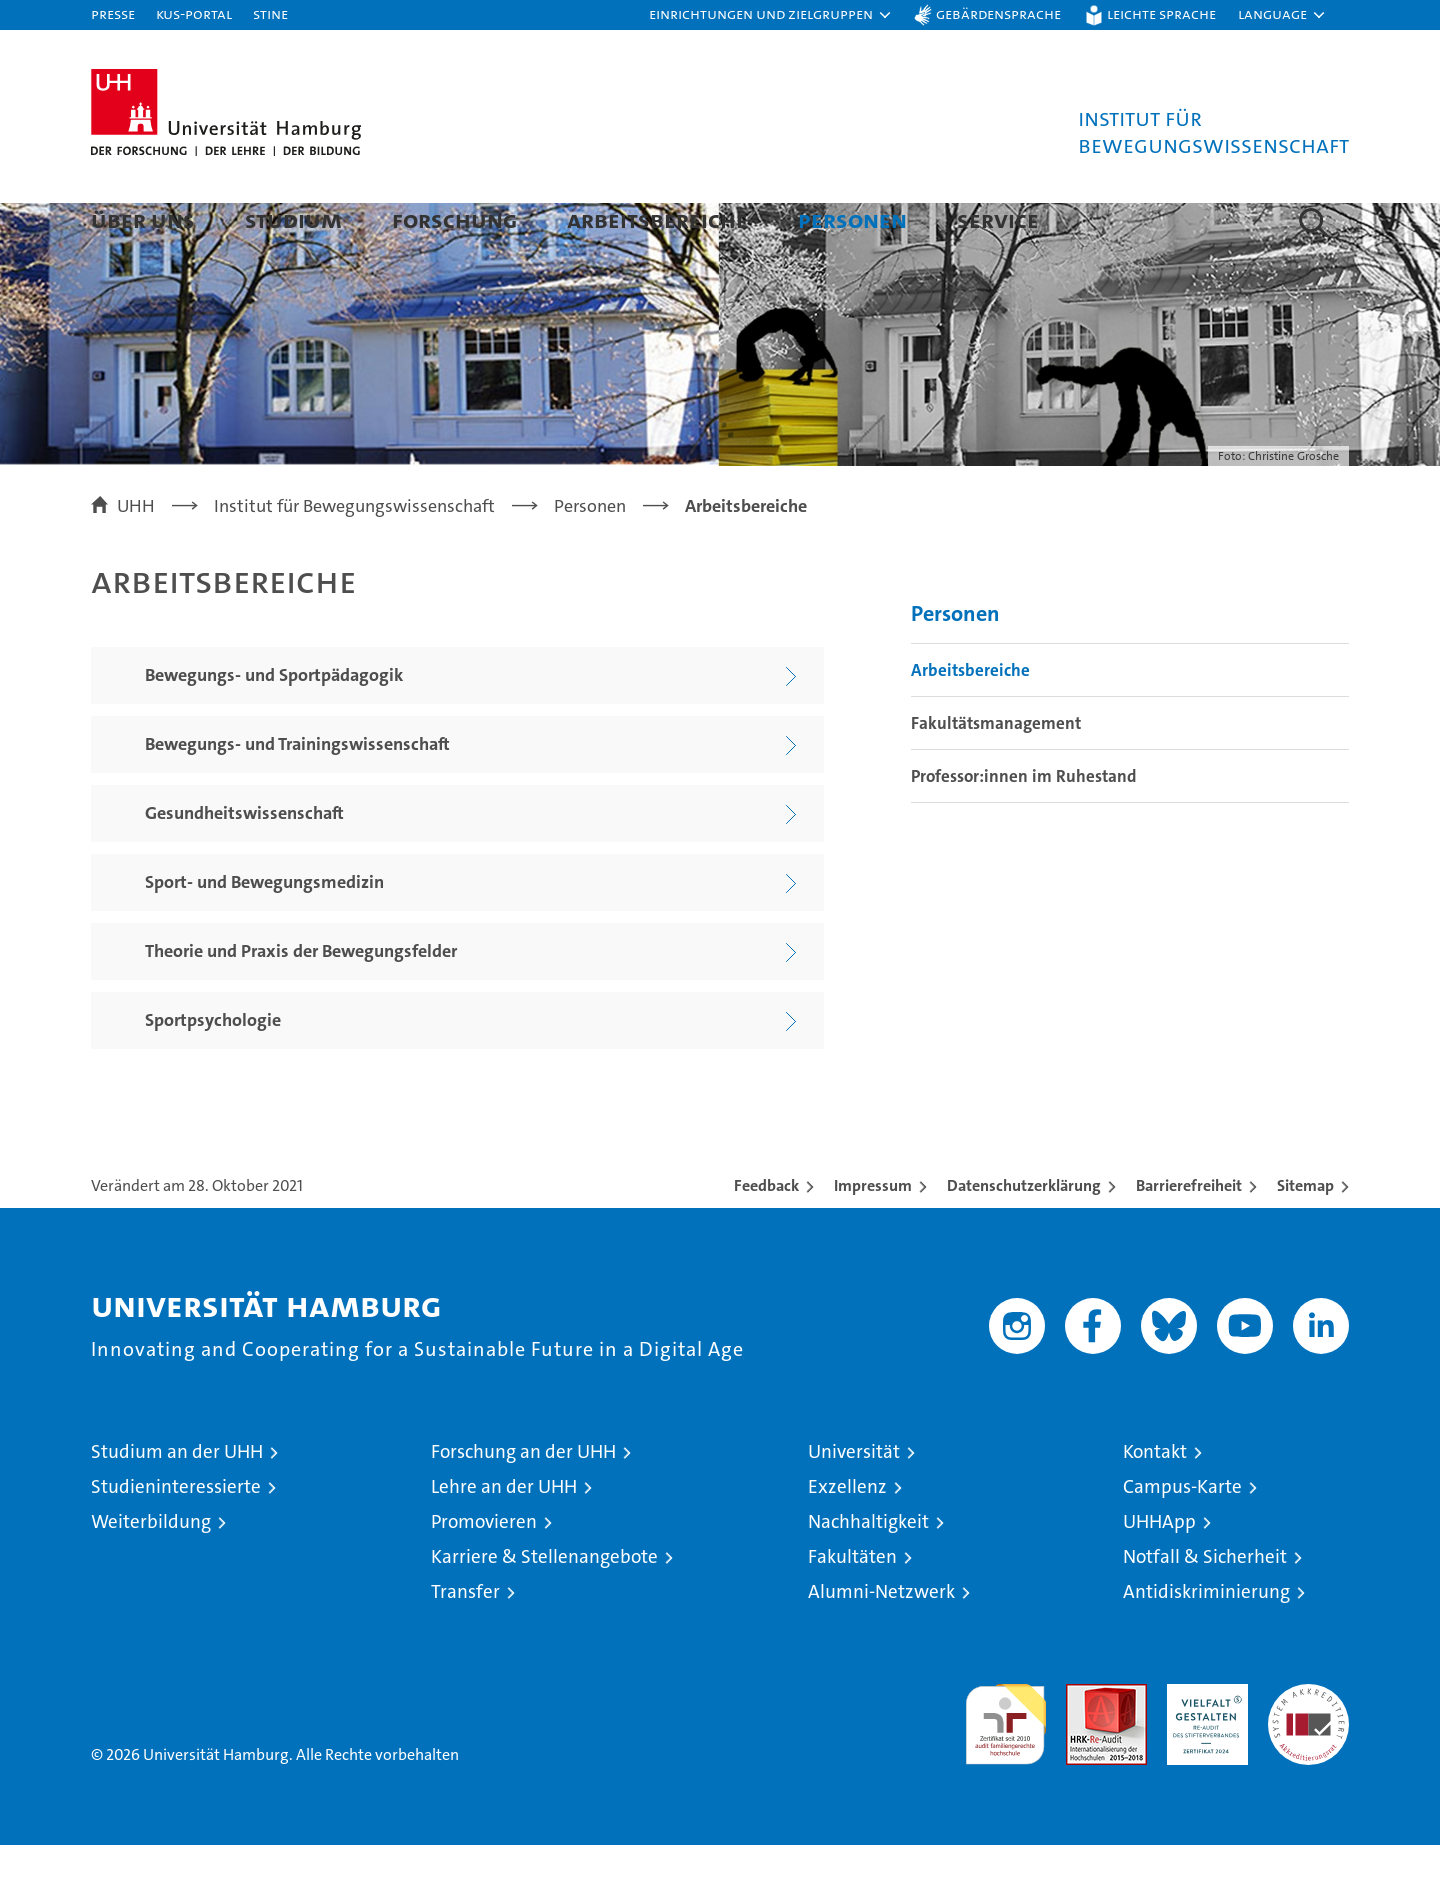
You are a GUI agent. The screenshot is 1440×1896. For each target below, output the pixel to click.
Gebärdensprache (998, 13)
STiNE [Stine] (270, 13)
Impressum (873, 1236)
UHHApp (1159, 1572)
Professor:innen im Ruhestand (1024, 827)
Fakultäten (852, 1607)
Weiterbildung (151, 1572)
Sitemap (1305, 1236)
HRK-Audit (1202, 1745)
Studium (293, 219)
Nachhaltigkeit (868, 1572)
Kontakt (1155, 1502)
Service (998, 219)
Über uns (143, 219)
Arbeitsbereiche (657, 219)
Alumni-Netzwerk (881, 1642)
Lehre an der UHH (504, 1537)
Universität (854, 1502)
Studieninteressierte (176, 1537)
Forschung (454, 219)
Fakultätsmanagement (996, 774)
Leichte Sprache (1161, 13)
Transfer (465, 1642)
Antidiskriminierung (1206, 1642)
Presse (113, 13)
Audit (1085, 1745)
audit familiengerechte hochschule (1005, 1766)
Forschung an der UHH (523, 1502)
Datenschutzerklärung (1024, 1236)
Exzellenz (847, 1537)
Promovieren (484, 1572)
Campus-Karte (1182, 1537)
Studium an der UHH (177, 1502)
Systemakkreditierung (1308, 1745)
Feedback (766, 1236)
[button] (771, 15)
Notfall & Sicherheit (1205, 1607)
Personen (852, 219)
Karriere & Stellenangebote (544, 1607)
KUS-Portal (194, 13)
